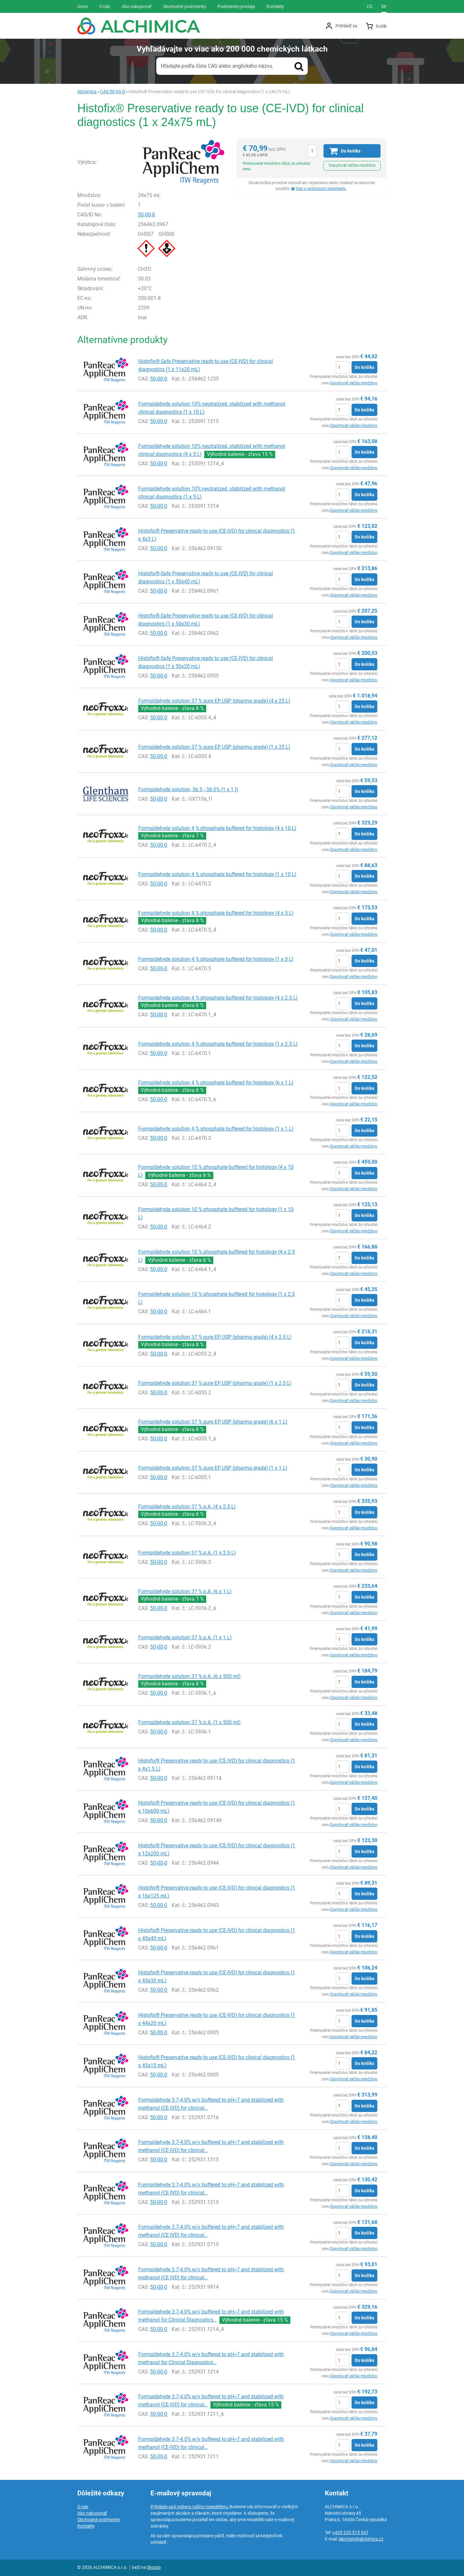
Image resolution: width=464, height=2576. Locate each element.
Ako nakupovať (92, 2513)
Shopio (154, 2567)
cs (369, 6)
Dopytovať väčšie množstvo (352, 165)
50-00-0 (146, 215)
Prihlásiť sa (346, 25)
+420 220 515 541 (350, 2532)
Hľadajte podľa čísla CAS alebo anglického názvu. (217, 66)
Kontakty (85, 2526)
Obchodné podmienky (98, 2519)
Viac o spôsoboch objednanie (321, 188)
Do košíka (364, 367)
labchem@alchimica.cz (361, 2538)
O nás (82, 2506)
